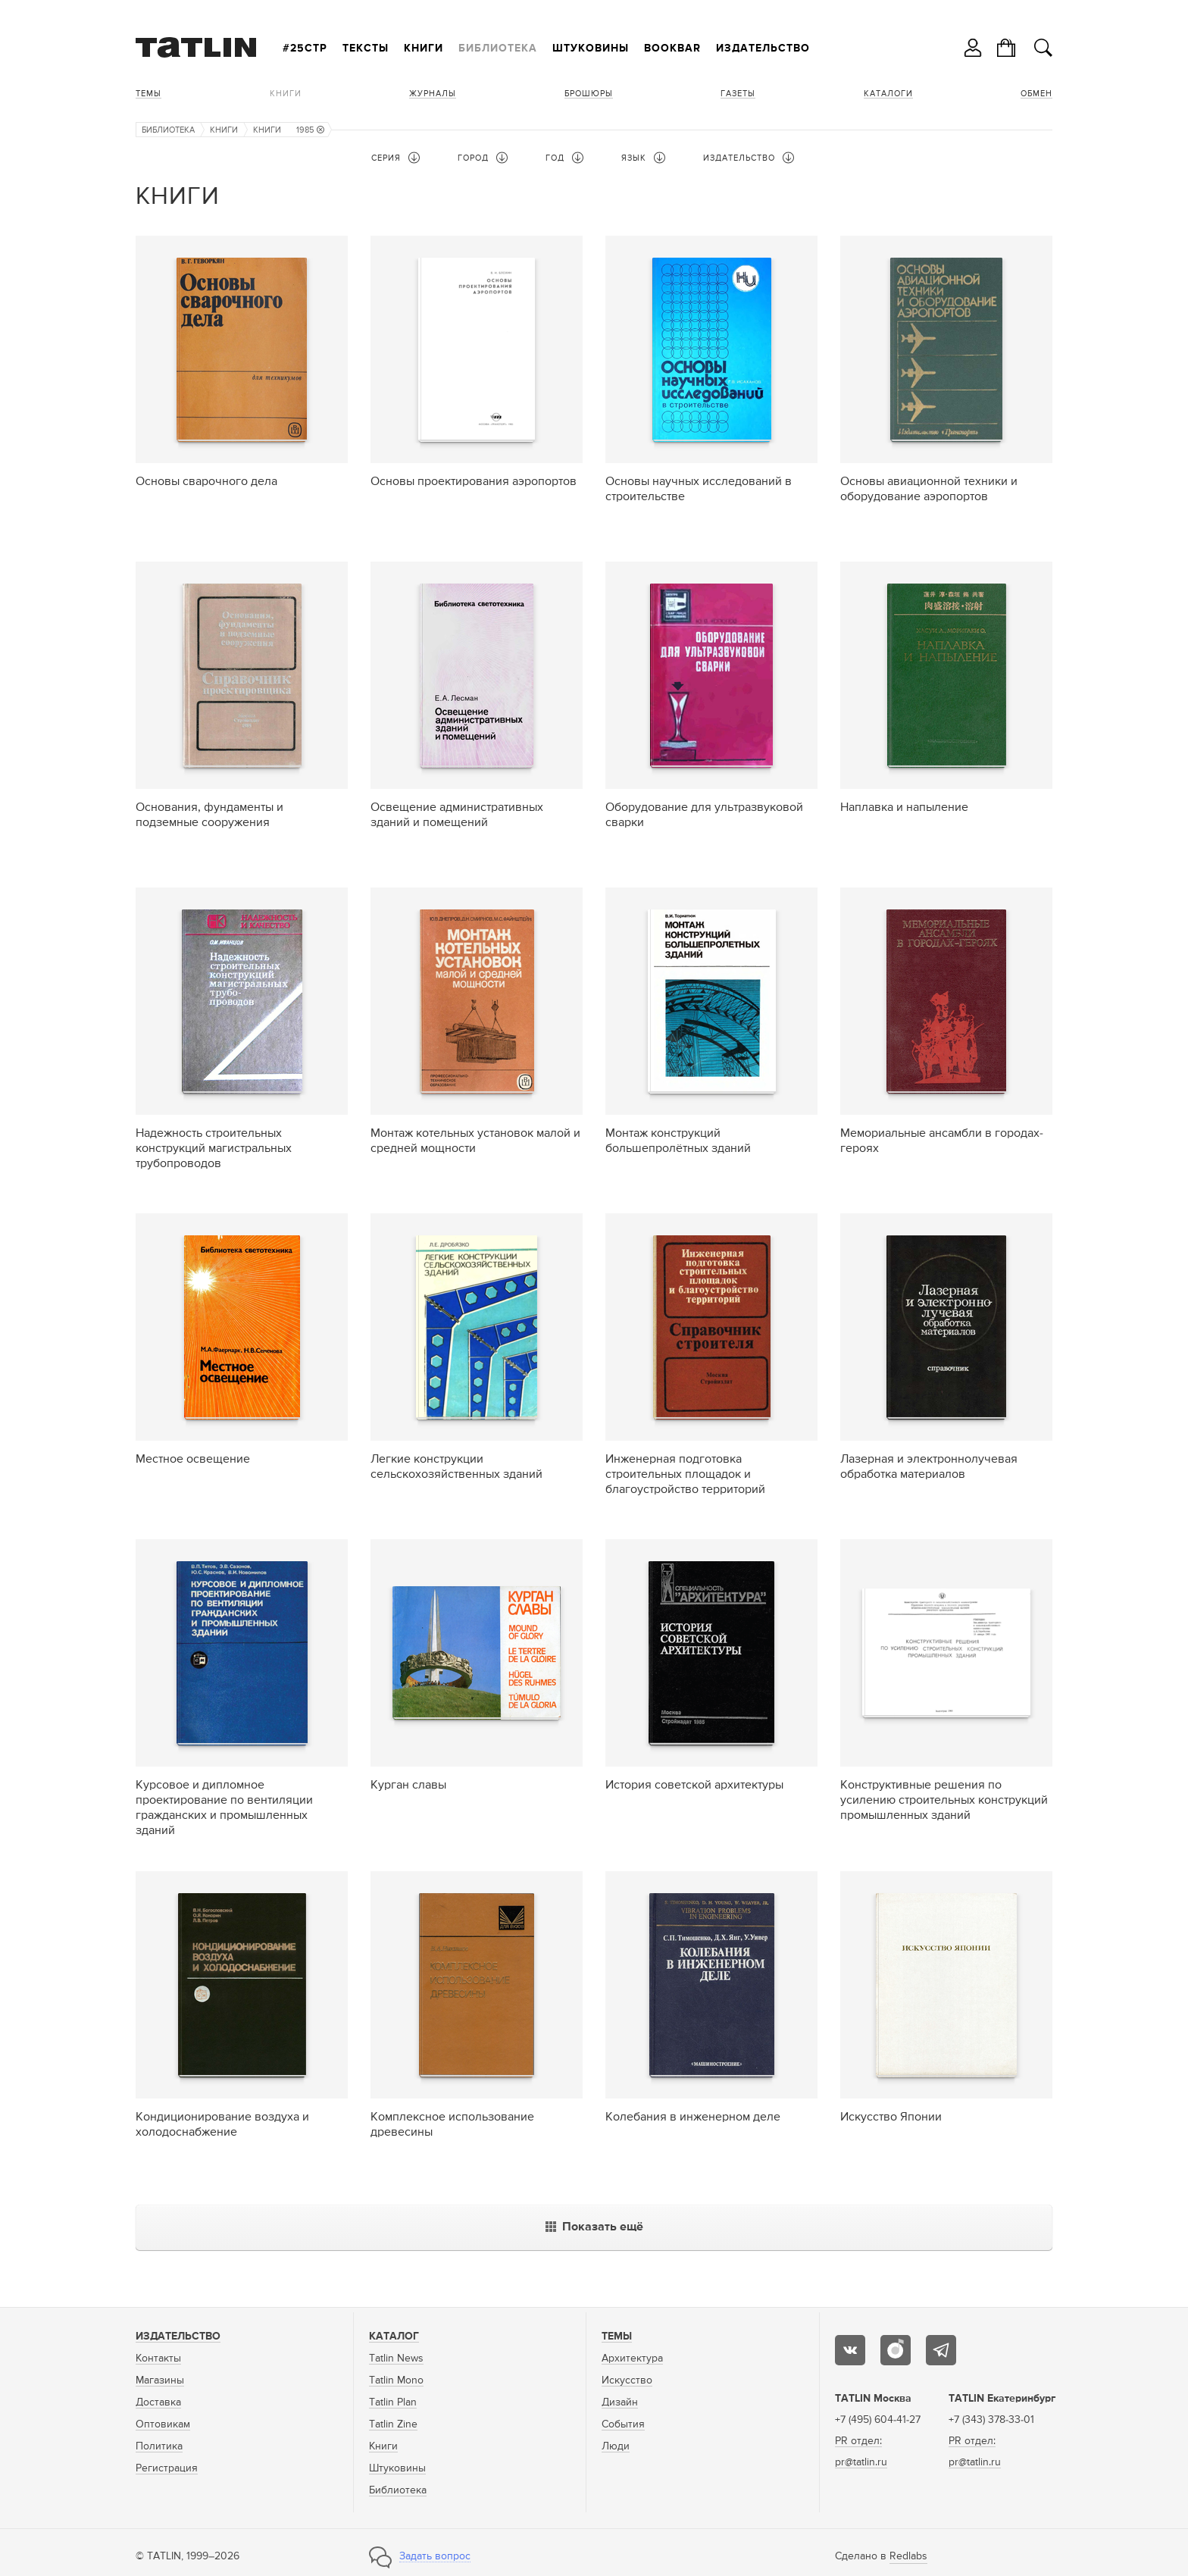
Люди (616, 2446)
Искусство (627, 2380)
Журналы (432, 93)
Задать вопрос (435, 2556)
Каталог (394, 2336)
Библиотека (497, 48)
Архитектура (632, 2358)
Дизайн (620, 2402)
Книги (423, 48)
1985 (310, 130)
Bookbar (672, 48)
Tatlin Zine (393, 2424)
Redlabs (908, 2556)
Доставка (158, 2402)
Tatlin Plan (393, 2402)
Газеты (738, 93)
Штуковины (590, 48)
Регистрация (167, 2468)
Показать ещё (594, 2227)
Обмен (1036, 93)
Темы (148, 93)
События (623, 2424)
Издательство (763, 48)
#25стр (305, 48)
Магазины (160, 2380)
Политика (159, 2446)
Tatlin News (396, 2358)
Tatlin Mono (396, 2380)
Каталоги (888, 93)
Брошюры (588, 93)
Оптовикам (163, 2424)
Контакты (158, 2358)
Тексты (365, 48)
